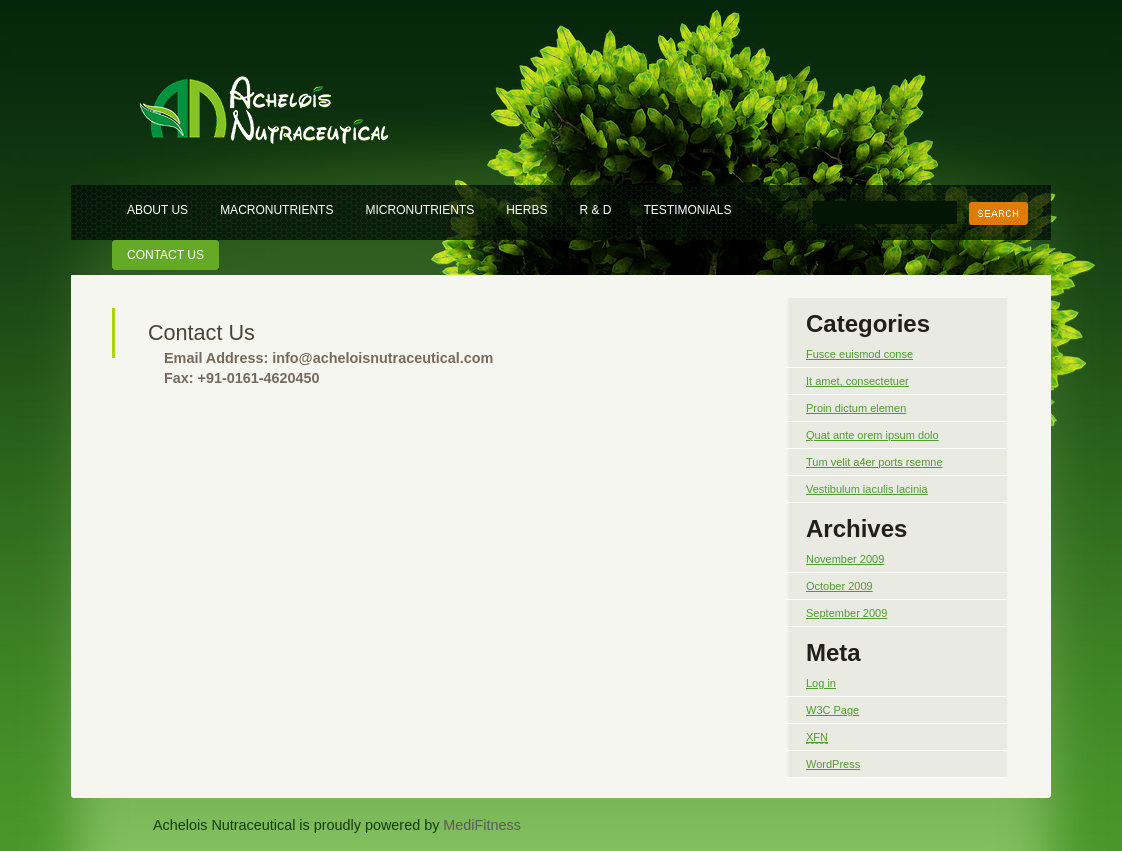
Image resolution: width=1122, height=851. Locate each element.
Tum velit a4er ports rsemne (874, 462)
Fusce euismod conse (859, 354)
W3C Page (832, 710)
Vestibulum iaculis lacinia (867, 489)
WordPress (833, 764)
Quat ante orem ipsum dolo (872, 435)
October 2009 (839, 586)
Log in (821, 683)
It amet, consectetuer (857, 381)
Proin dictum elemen (856, 408)
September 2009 (846, 613)
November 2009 (845, 559)
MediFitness (482, 825)
